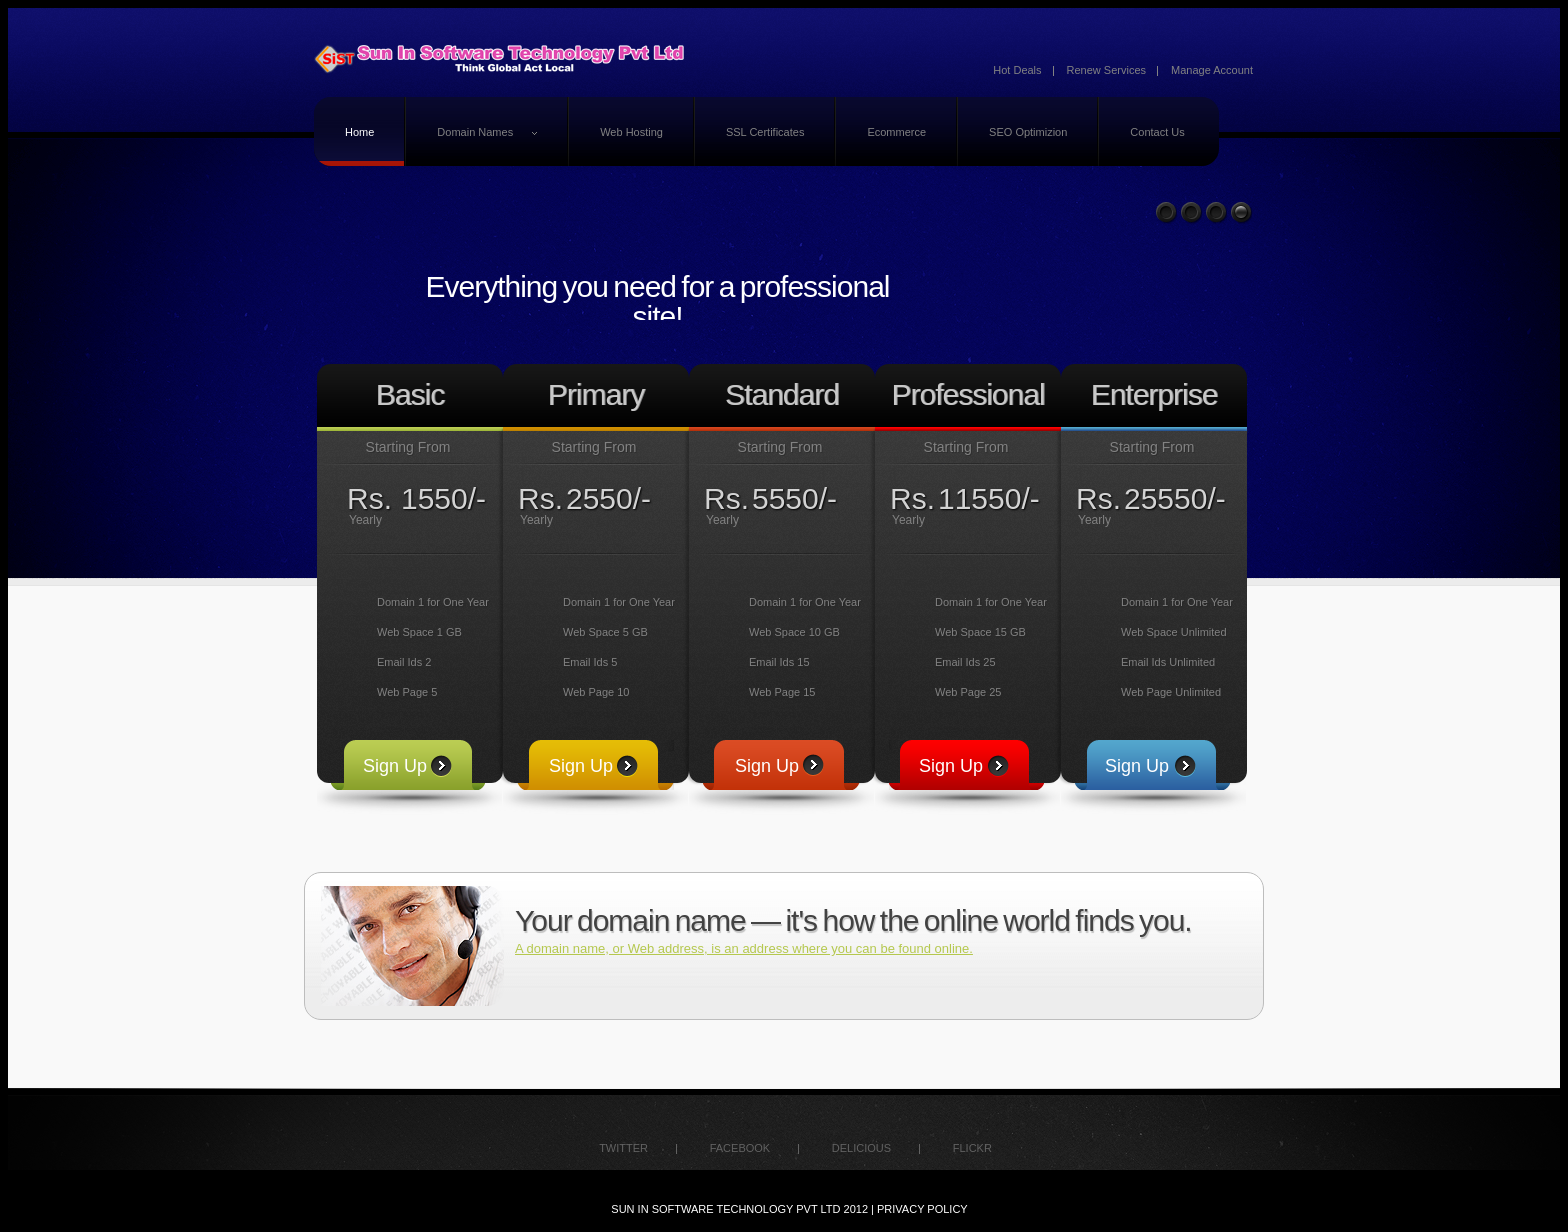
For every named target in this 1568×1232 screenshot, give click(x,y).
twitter (623, 1148)
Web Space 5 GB (605, 632)
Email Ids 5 (590, 662)
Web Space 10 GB (794, 632)
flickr (972, 1148)
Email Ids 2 (404, 662)
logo (501, 59)
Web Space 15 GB (980, 632)
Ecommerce (896, 132)
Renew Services (1106, 70)
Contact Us (1157, 132)
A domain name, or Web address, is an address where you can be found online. (744, 948)
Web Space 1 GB (419, 632)
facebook (740, 1148)
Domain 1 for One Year (433, 602)
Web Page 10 (596, 692)
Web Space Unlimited (1174, 632)
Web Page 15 (782, 692)
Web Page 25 (968, 692)
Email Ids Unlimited (1168, 662)
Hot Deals (1017, 70)
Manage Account (1212, 70)
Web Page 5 (407, 692)
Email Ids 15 (779, 662)
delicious (861, 1148)
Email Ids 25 (965, 662)
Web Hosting (631, 132)
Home (359, 132)
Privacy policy (922, 1209)
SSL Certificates (765, 132)
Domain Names (487, 135)
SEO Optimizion (1028, 132)
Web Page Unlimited (1171, 692)
